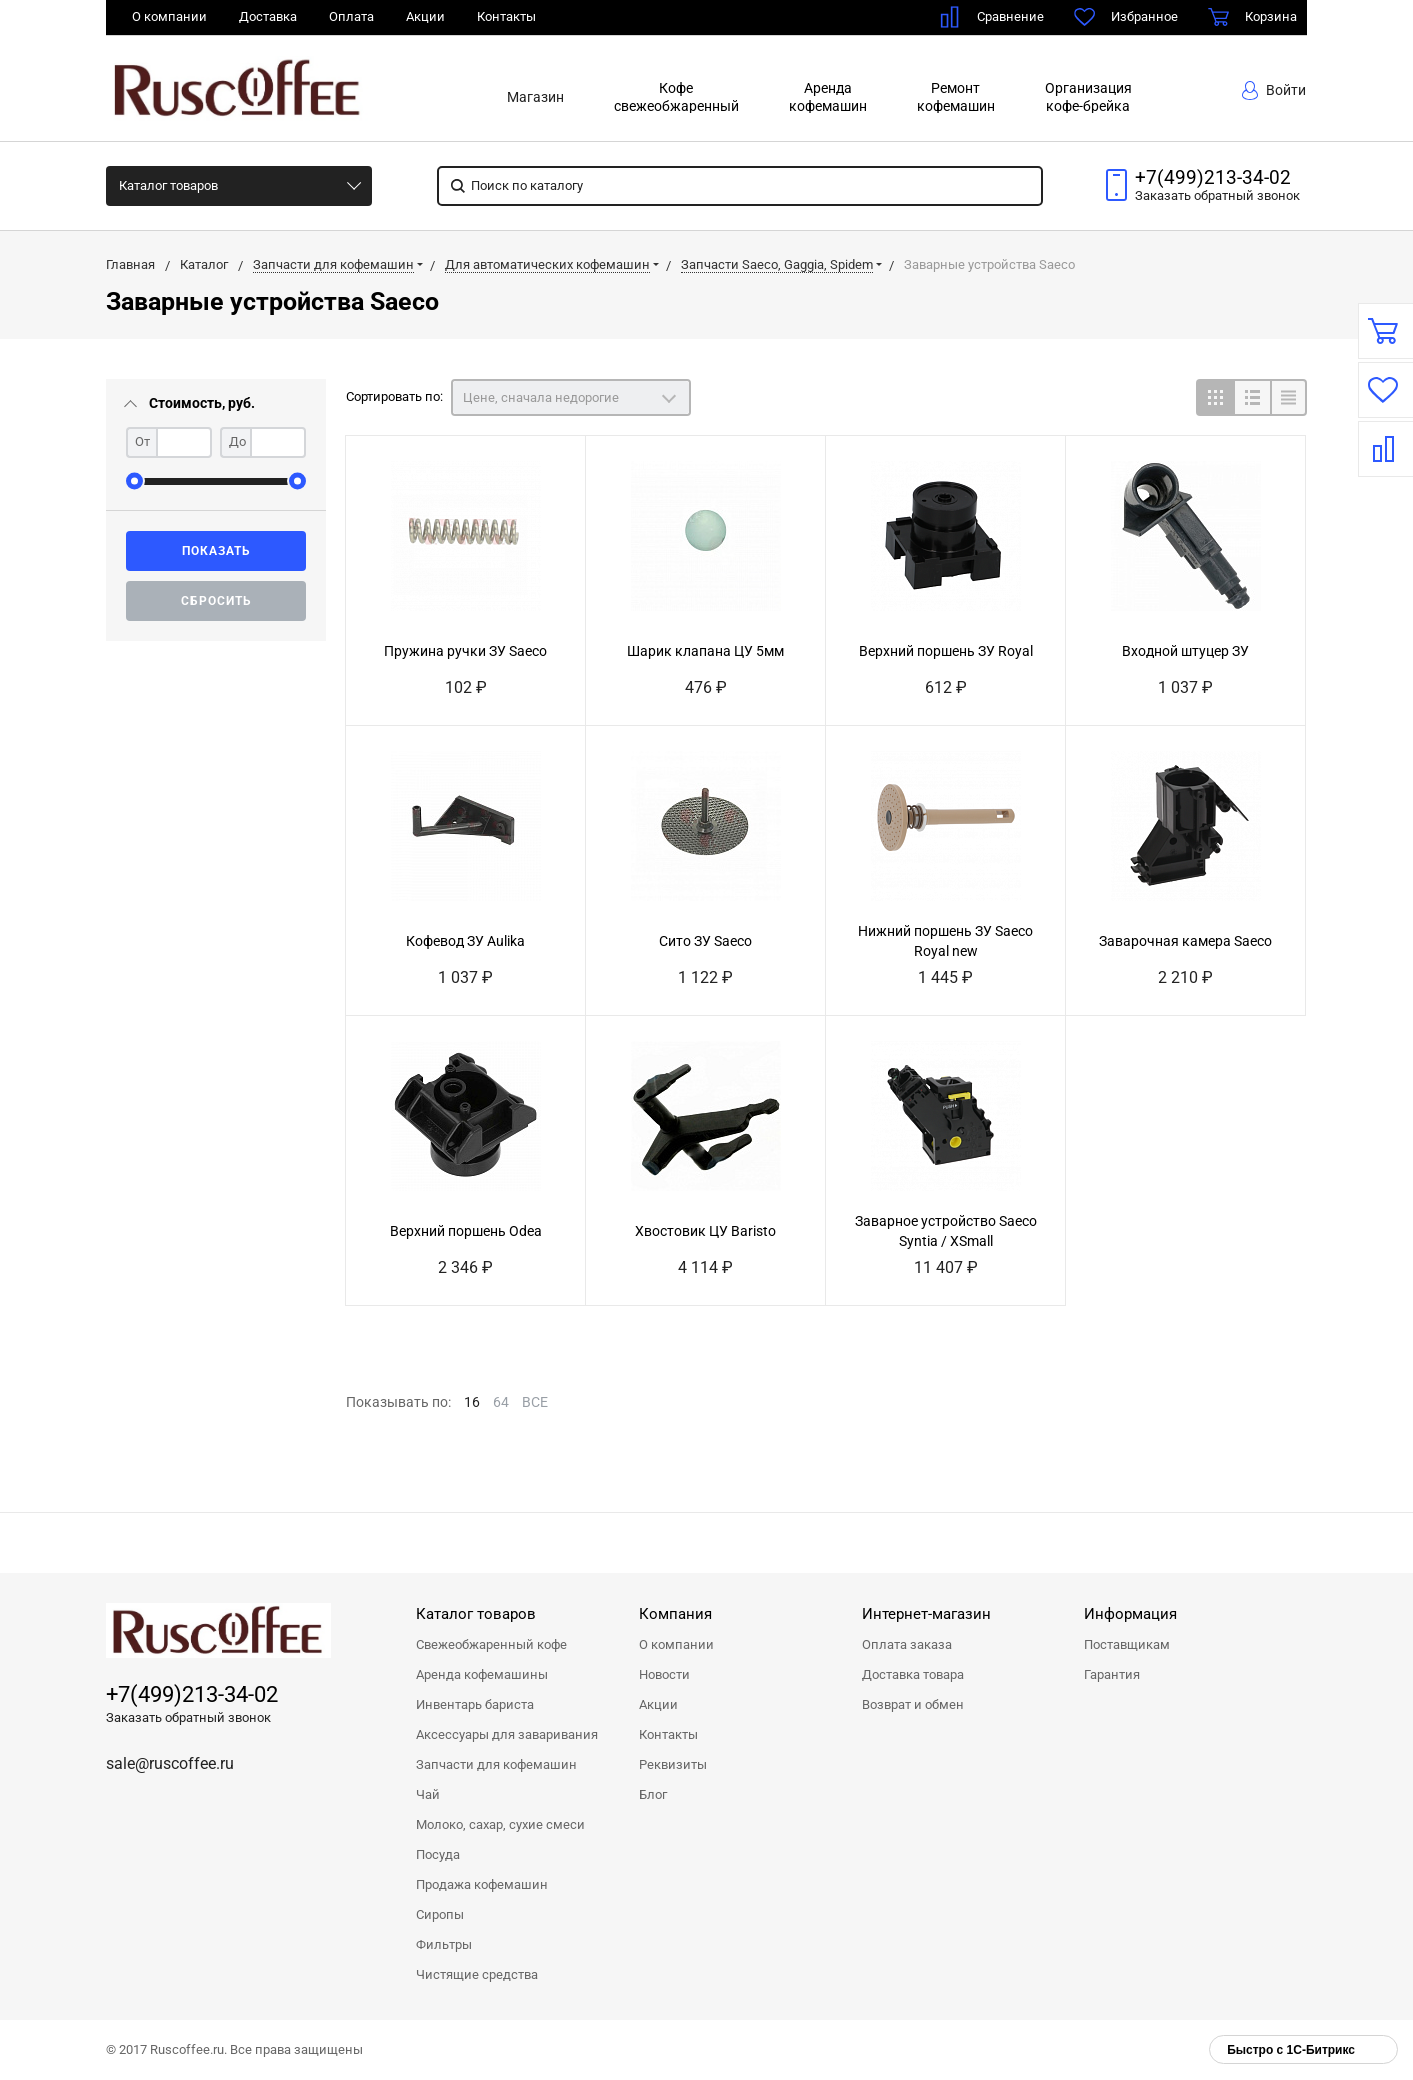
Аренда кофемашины (482, 1674)
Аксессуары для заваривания (507, 1734)
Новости (664, 1674)
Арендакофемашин (828, 97)
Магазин (535, 97)
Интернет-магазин (926, 1614)
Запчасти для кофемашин (496, 1764)
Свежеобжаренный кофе (491, 1644)
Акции (425, 16)
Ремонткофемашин (956, 97)
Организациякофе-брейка (1088, 97)
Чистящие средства (477, 1974)
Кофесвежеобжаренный (676, 97)
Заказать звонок (1217, 195)
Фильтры (444, 1944)
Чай (428, 1794)
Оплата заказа (907, 1644)
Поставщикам (1127, 1644)
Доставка (268, 16)
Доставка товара (913, 1674)
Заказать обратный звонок (188, 1717)
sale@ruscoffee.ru (170, 1763)
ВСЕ (535, 1402)
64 (501, 1402)
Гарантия (1112, 1674)
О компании (169, 16)
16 (472, 1402)
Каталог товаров (168, 185)
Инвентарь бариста (475, 1704)
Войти (1274, 90)
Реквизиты (673, 1764)
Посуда (438, 1854)
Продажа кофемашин (482, 1884)
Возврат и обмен (913, 1704)
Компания (675, 1614)
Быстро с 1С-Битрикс (1291, 2050)
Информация (1130, 1614)
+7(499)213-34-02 (1213, 178)
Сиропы (440, 1914)
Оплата (351, 16)
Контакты (506, 16)
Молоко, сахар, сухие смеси (500, 1824)
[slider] (134, 481)
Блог (653, 1794)
